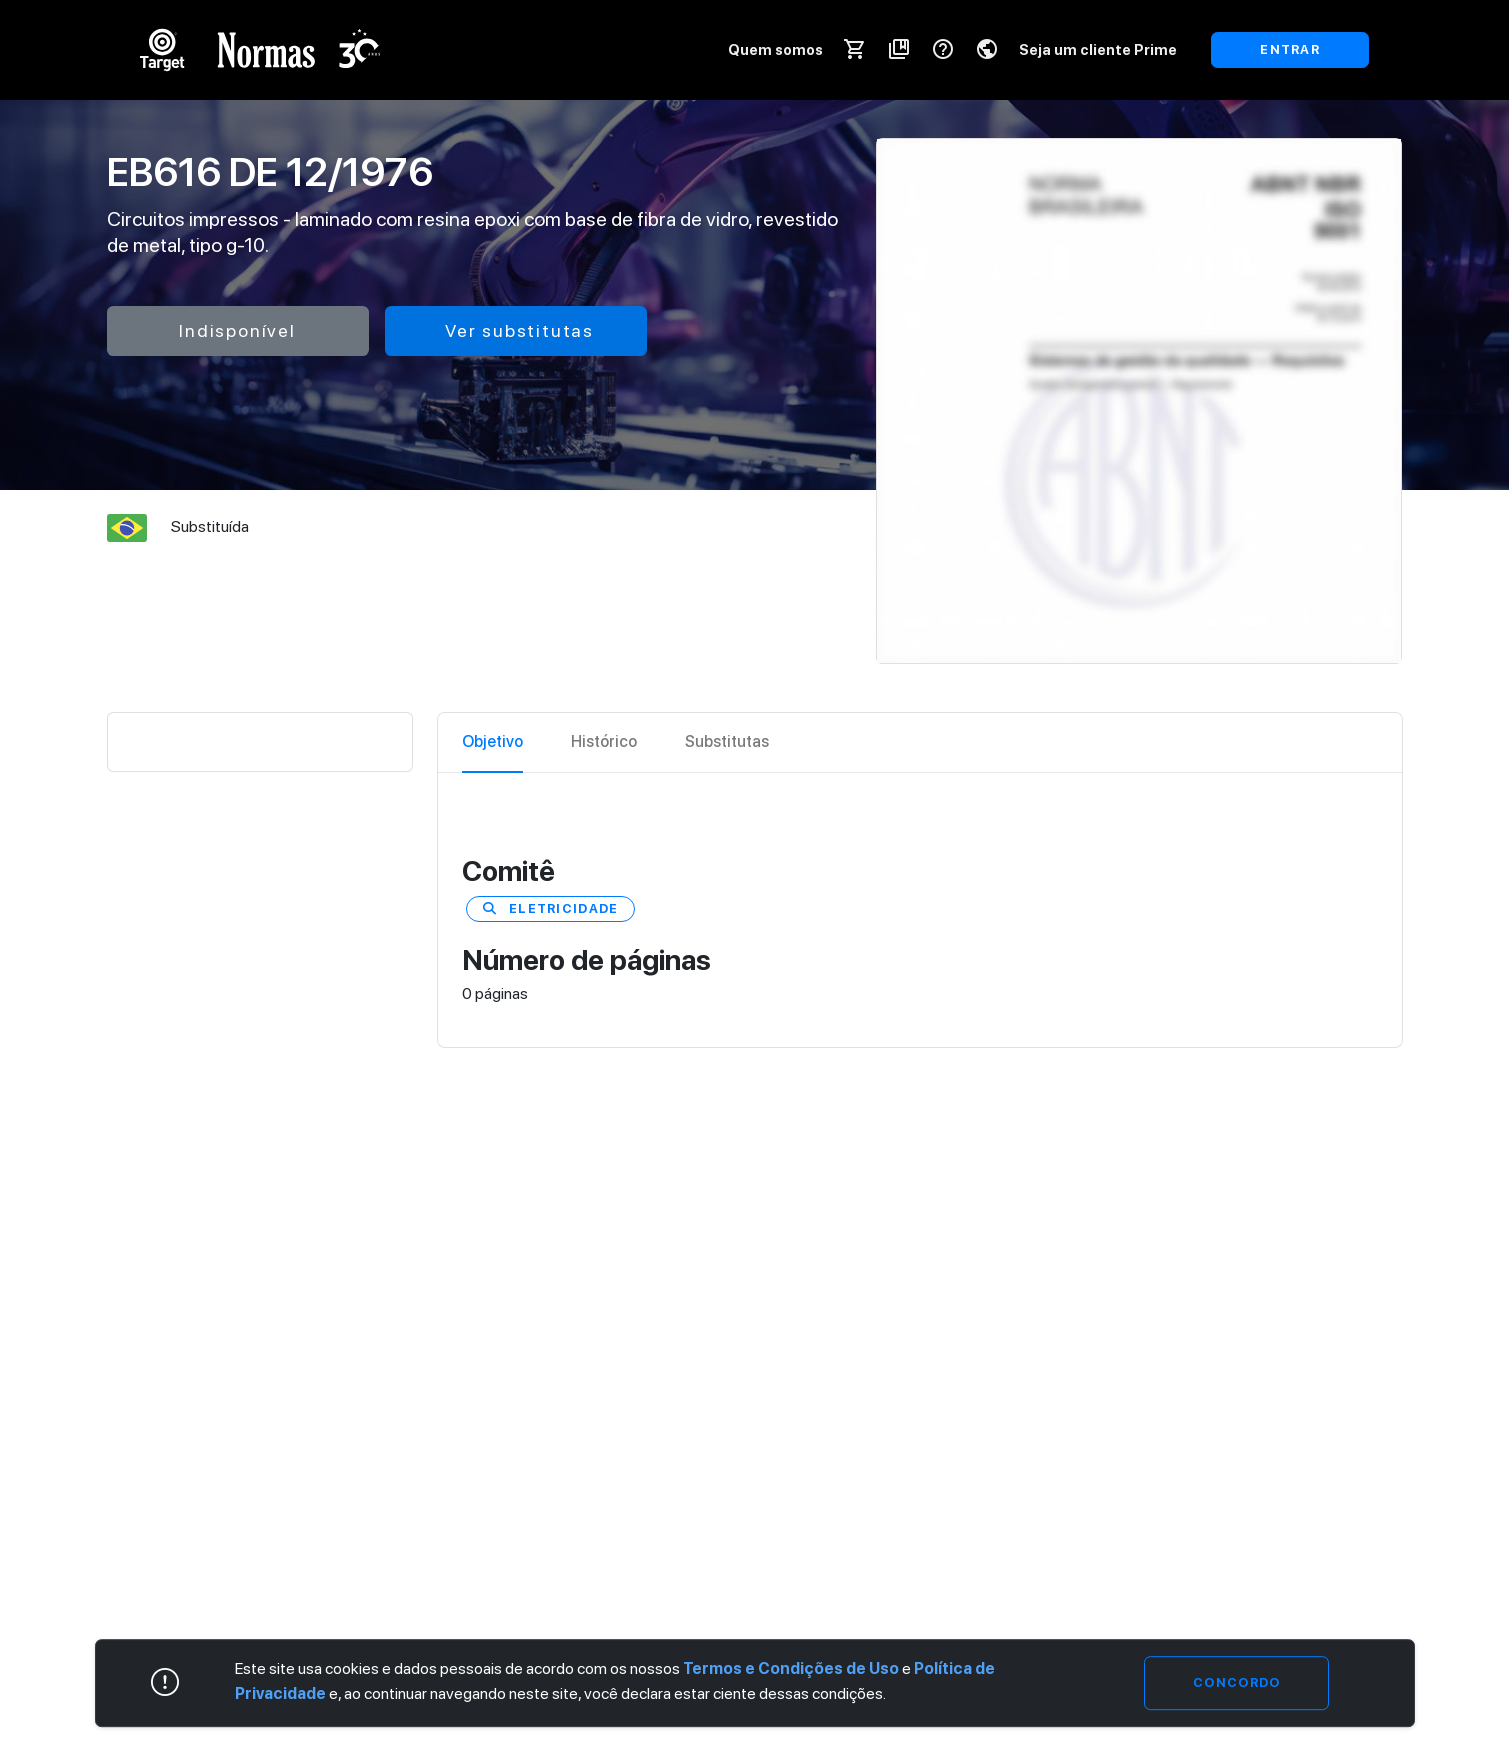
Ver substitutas (519, 330)
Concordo (1236, 1682)
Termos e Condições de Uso (791, 1668)
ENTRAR (1290, 49)
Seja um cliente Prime (1098, 49)
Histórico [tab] (604, 741)
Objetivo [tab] (492, 741)
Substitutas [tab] (727, 741)
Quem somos (775, 49)
